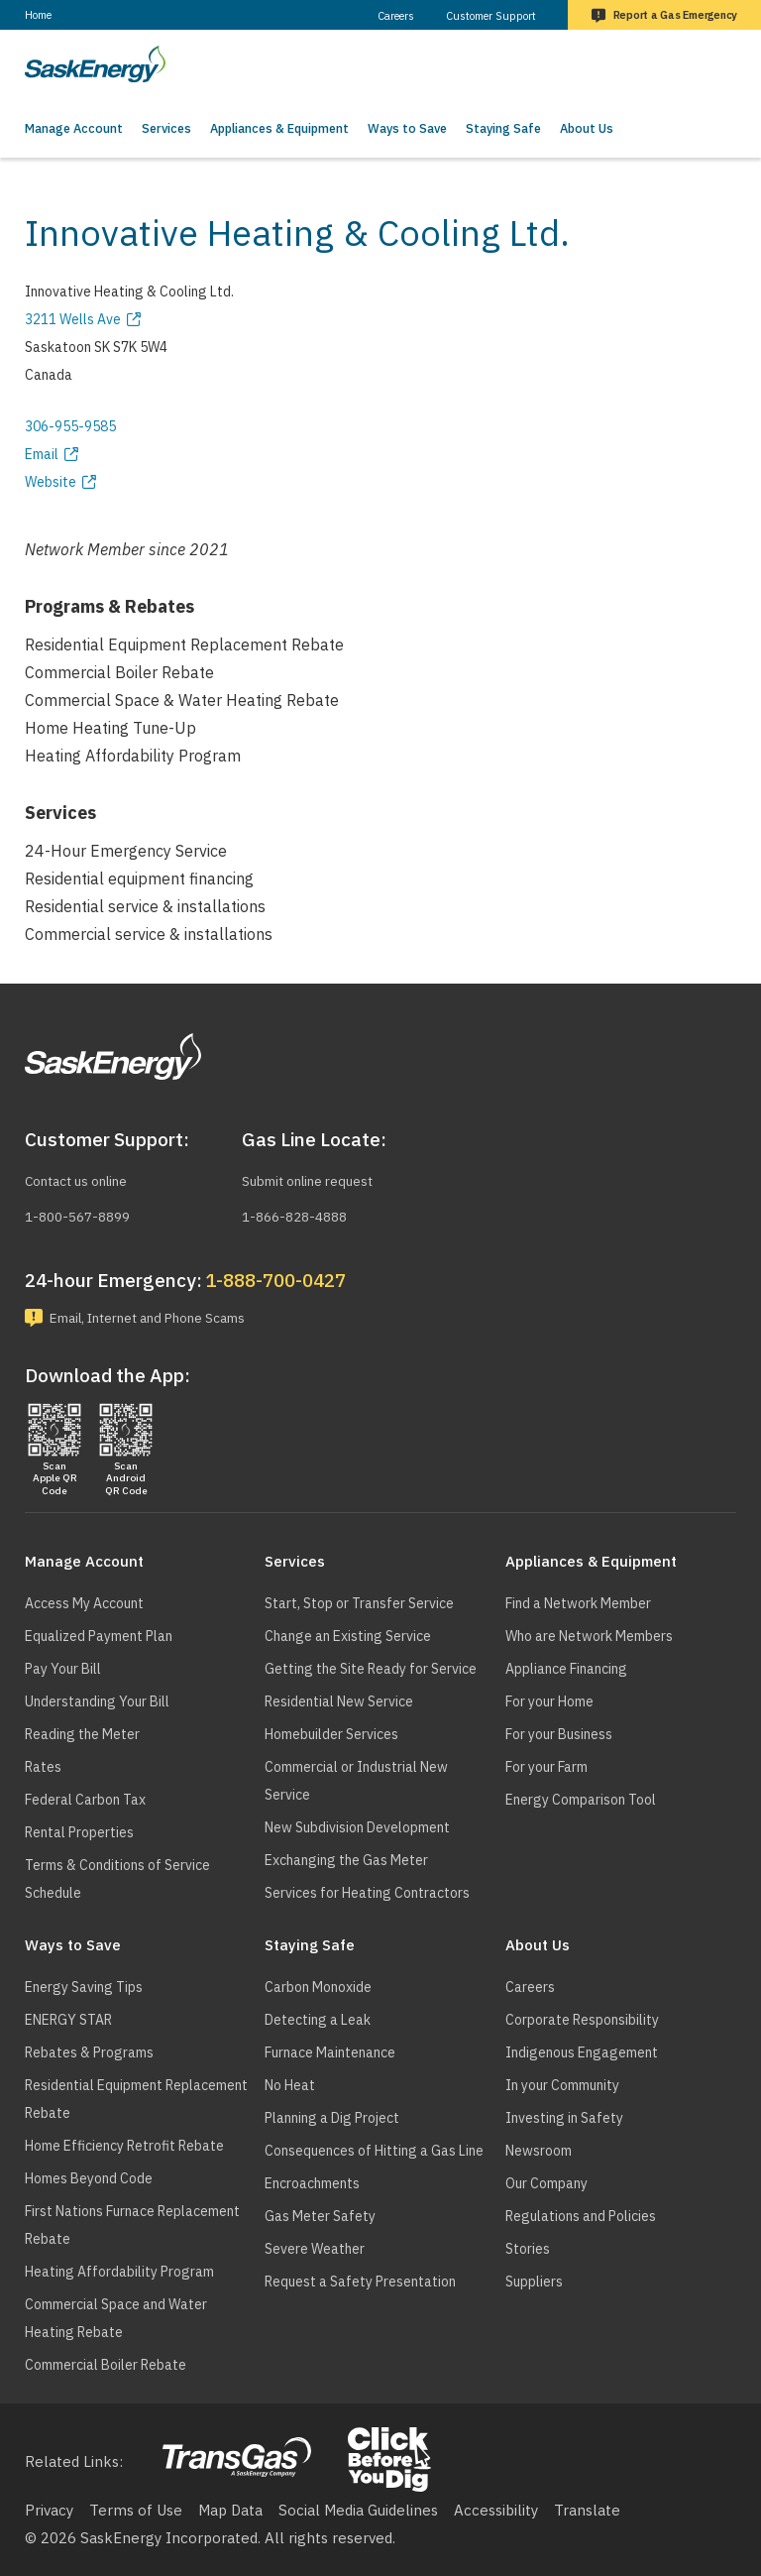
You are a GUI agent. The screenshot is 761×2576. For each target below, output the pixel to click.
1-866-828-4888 (300, 1212)
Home (38, 15)
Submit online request (318, 1177)
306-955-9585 (70, 426)
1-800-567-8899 (83, 1212)
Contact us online (85, 1177)
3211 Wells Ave (73, 319)
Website (50, 482)
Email (41, 454)
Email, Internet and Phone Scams (166, 1316)
